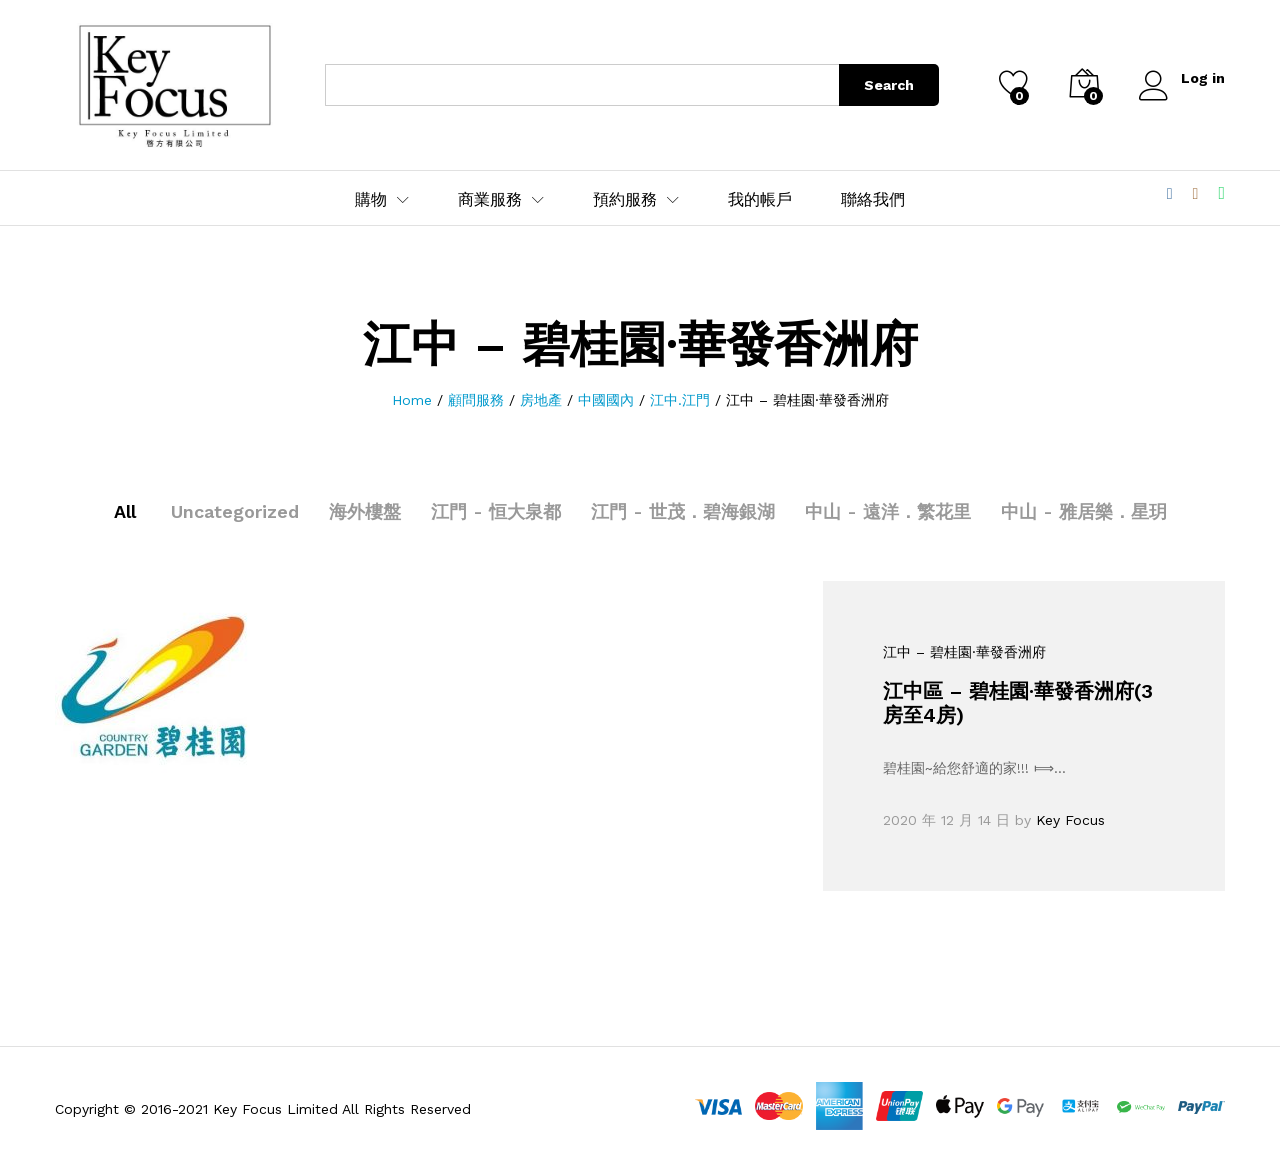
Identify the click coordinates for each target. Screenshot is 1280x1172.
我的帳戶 (760, 200)
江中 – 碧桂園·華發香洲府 (964, 652)
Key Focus (1070, 820)
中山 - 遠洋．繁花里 (888, 511)
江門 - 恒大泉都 (496, 511)
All (125, 511)
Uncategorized (235, 511)
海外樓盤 (365, 511)
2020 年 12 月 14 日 (946, 820)
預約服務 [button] (625, 200)
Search (889, 85)
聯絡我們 (873, 200)
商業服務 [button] (490, 200)
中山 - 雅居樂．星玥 (1084, 511)
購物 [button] (371, 200)
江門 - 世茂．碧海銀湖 (683, 511)
